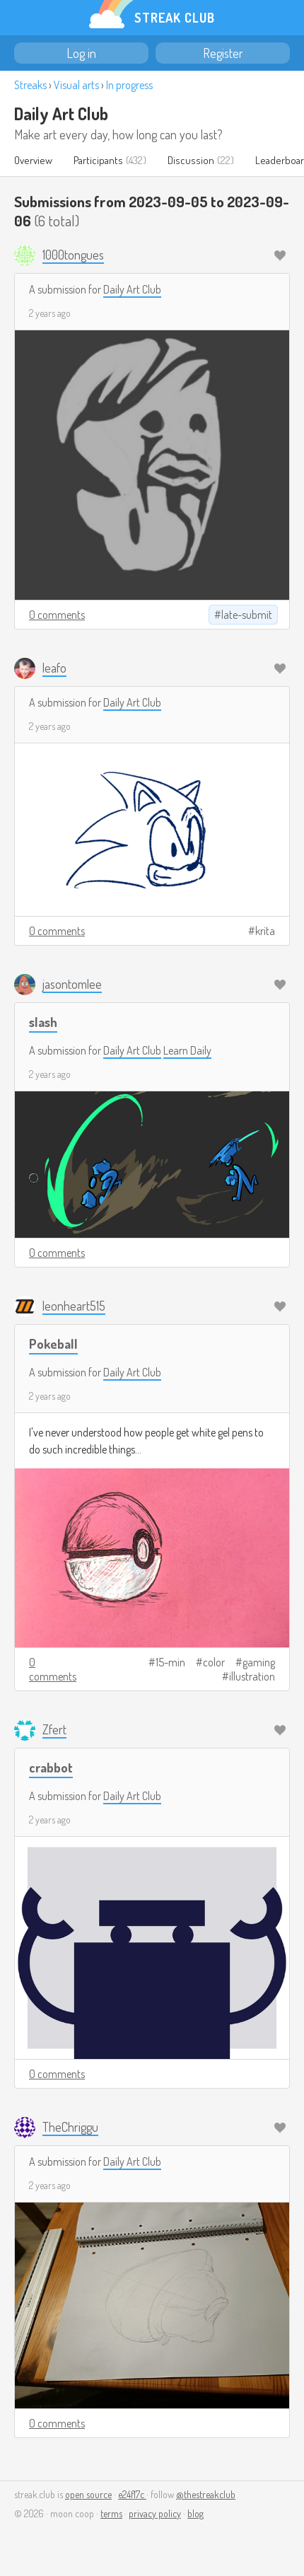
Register (223, 53)
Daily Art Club (61, 113)
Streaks (30, 85)
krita (265, 931)
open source (88, 2494)
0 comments (57, 615)
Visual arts (76, 85)
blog (195, 2513)
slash (43, 1022)
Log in (81, 53)
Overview (33, 160)
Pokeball (53, 1343)
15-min (170, 1662)
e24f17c (132, 2494)
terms (111, 2513)
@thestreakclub (205, 2494)
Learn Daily (187, 1050)
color (214, 1662)
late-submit (246, 615)
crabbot (51, 1767)
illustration (252, 1676)
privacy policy (155, 2513)
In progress (129, 85)
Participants (98, 160)
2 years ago (50, 313)
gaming (258, 1662)
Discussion (191, 160)
